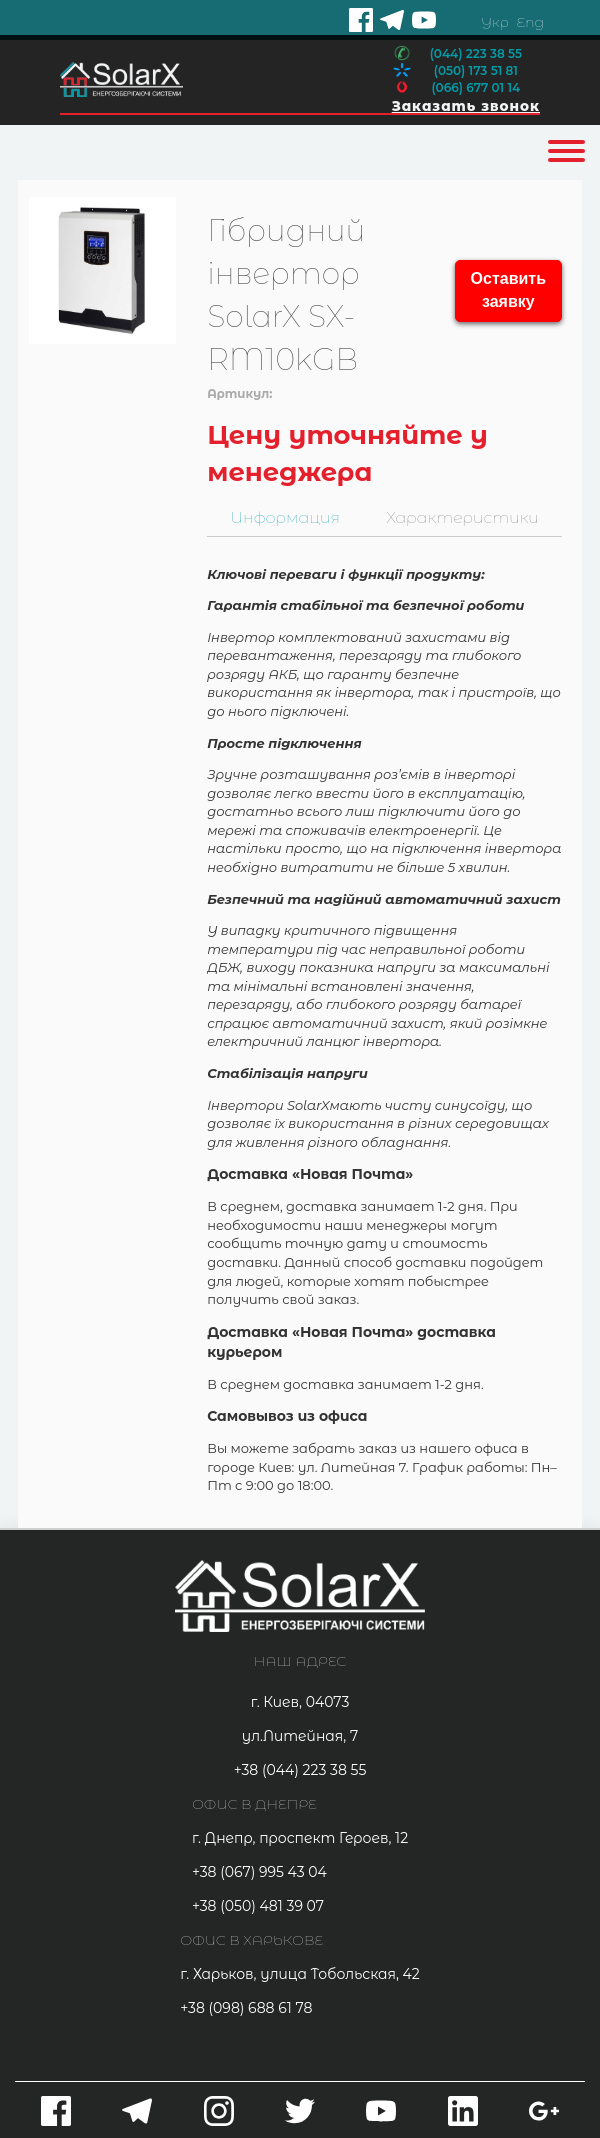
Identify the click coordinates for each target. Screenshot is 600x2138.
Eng (530, 22)
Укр (495, 22)
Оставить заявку (508, 290)
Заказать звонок (464, 106)
